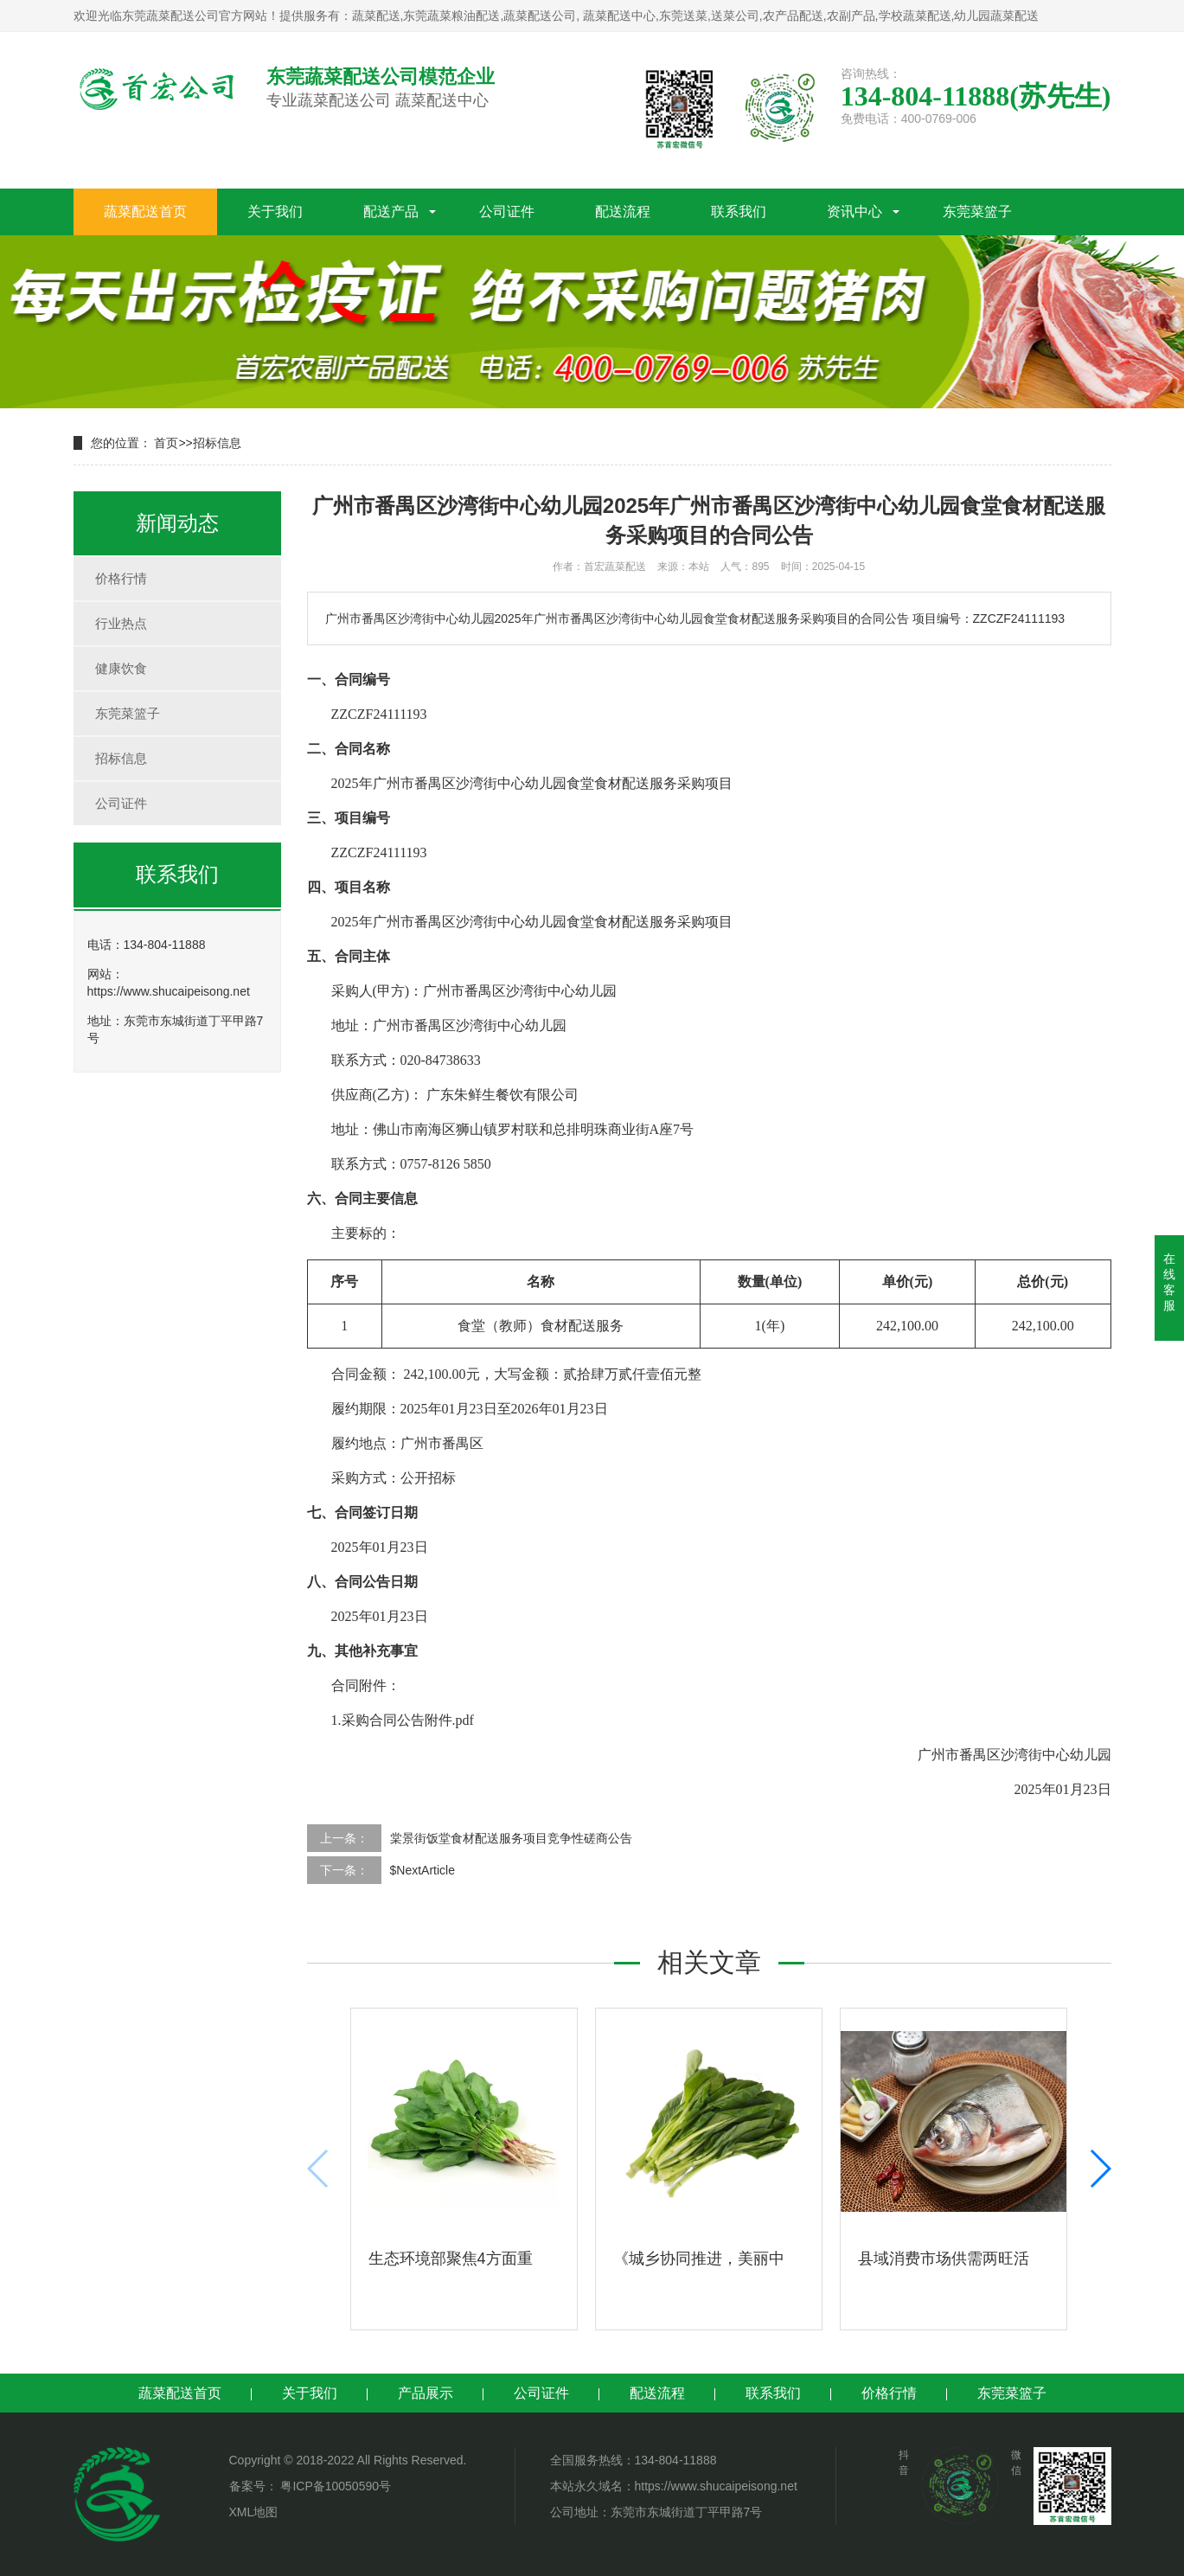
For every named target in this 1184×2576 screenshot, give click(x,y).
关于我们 (275, 211)
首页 (166, 443)
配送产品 (391, 211)
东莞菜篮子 (977, 211)
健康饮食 (121, 668)
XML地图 (253, 2512)
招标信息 (217, 443)
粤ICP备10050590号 (335, 2486)
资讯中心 (854, 211)
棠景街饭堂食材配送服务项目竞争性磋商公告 (511, 1838)
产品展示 (425, 2393)
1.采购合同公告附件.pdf (402, 1720)
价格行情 (121, 578)
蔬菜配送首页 (145, 211)
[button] (1099, 2169)
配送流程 (622, 211)
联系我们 (738, 211)
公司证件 (506, 211)
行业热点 (121, 623)
